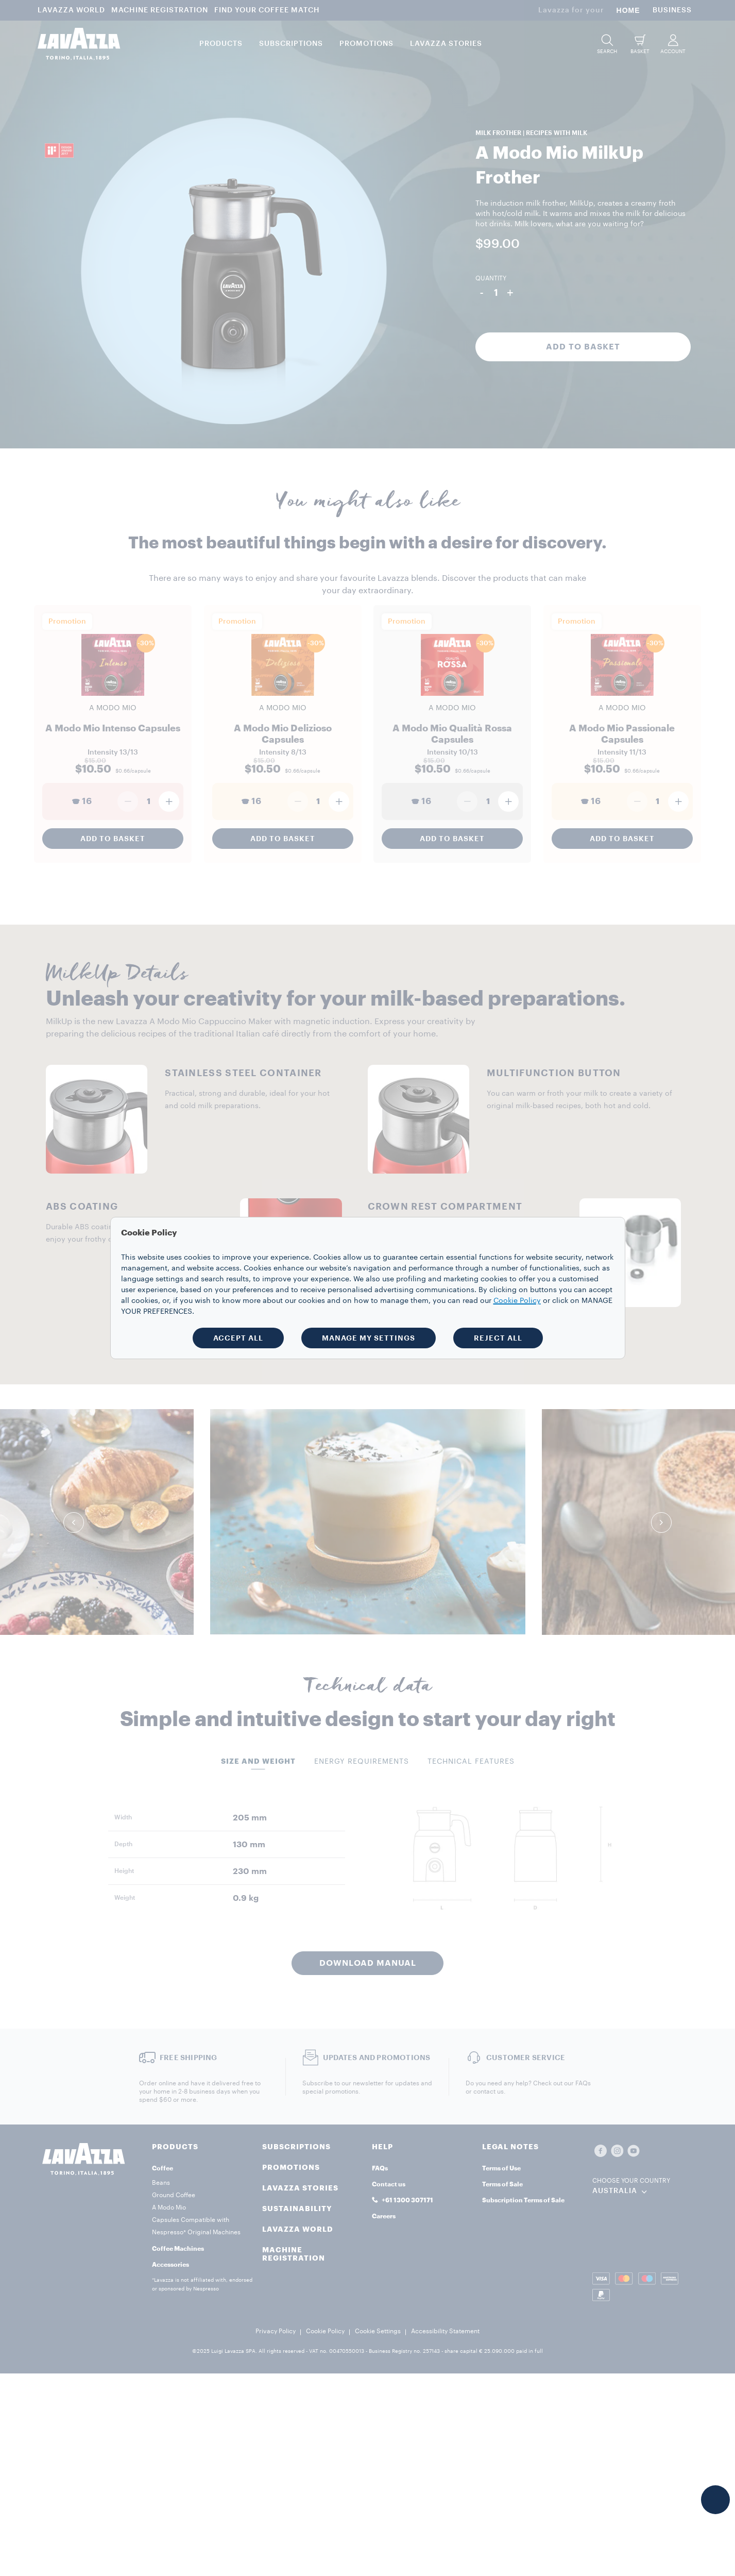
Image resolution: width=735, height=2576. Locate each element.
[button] (715, 2499)
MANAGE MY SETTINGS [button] (368, 1338)
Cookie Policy (517, 1300)
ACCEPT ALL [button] (238, 1338)
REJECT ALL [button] (498, 1338)
